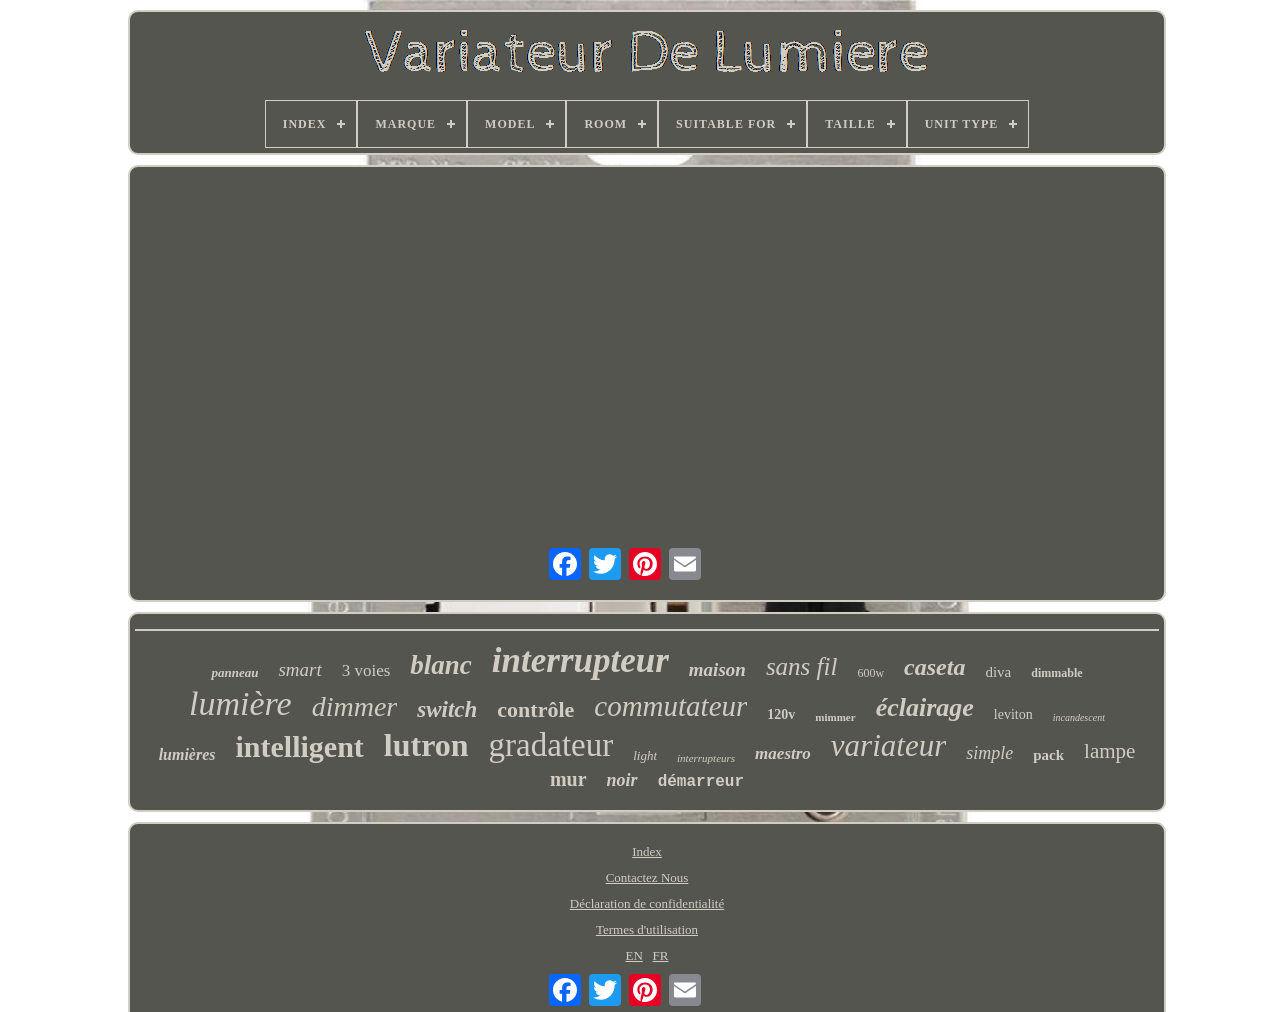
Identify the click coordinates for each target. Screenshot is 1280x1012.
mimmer (835, 717)
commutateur (670, 706)
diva (998, 672)
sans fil (802, 666)
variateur (888, 745)
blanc (441, 665)
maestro (783, 753)
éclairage (925, 707)
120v (781, 714)
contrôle (535, 709)
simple (989, 753)
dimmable (1056, 673)
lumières (187, 754)
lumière (240, 703)
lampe (1109, 751)
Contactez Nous (647, 877)
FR (661, 955)
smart (299, 669)
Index (647, 851)
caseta (934, 667)
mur (568, 779)
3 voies (366, 670)
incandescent (1079, 717)
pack (1048, 755)
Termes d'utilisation (647, 929)
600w (870, 673)
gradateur (551, 745)
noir (622, 780)
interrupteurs (706, 758)
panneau (234, 672)
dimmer (355, 706)
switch (447, 709)
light (645, 755)
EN (633, 955)
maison (717, 669)
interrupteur (580, 660)
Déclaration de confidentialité (647, 903)
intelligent (300, 746)
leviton (1013, 714)
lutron (426, 745)
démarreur (701, 782)
